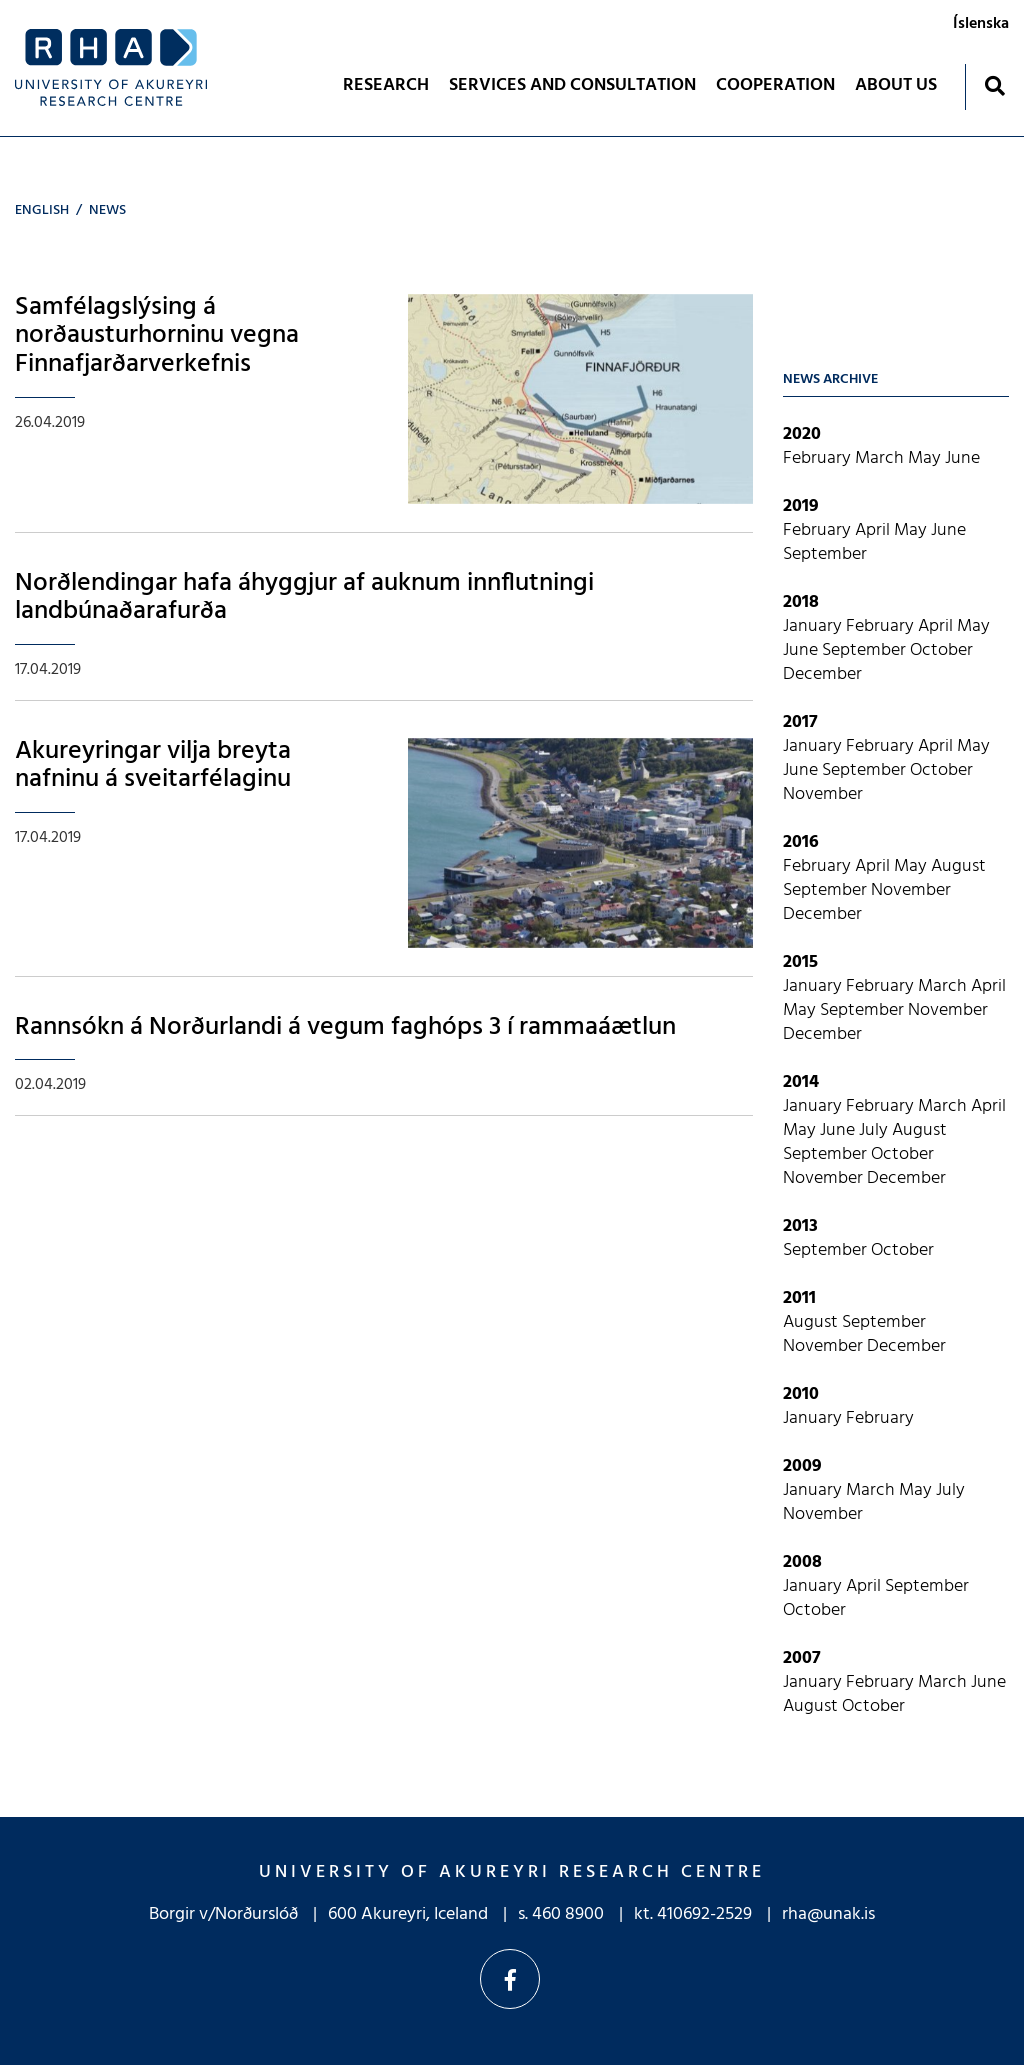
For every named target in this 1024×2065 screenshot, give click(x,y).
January (814, 626)
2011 (799, 1298)
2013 (800, 1226)
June (962, 458)
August (958, 866)
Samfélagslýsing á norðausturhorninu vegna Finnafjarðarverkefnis (157, 336)
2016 (801, 842)
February (819, 458)
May (926, 458)
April (874, 530)
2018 (801, 602)
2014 (801, 1082)
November (823, 794)
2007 (802, 1658)
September (825, 554)
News (107, 210)
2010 (801, 1394)
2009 (802, 1466)
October (941, 650)
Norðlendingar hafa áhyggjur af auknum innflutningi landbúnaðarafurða (304, 598)
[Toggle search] (994, 85)
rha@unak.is (828, 1914)
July (875, 1130)
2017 (800, 722)
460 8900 (568, 1914)
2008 (802, 1562)
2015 (800, 962)
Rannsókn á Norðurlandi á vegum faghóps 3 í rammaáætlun (345, 1027)
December (822, 674)
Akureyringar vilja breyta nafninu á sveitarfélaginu (153, 766)
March (881, 458)
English (42, 210)
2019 (801, 506)
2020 (802, 434)
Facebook (510, 1979)
